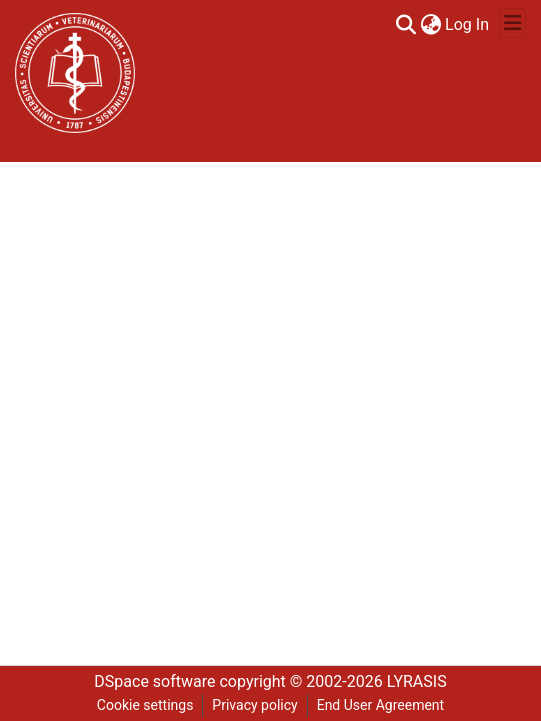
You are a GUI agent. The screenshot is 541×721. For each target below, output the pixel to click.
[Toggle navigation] (512, 23)
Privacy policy (254, 705)
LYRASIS (417, 681)
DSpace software (154, 681)
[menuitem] (430, 25)
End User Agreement (380, 705)
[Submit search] (405, 25)
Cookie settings (145, 705)
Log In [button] (468, 24)
